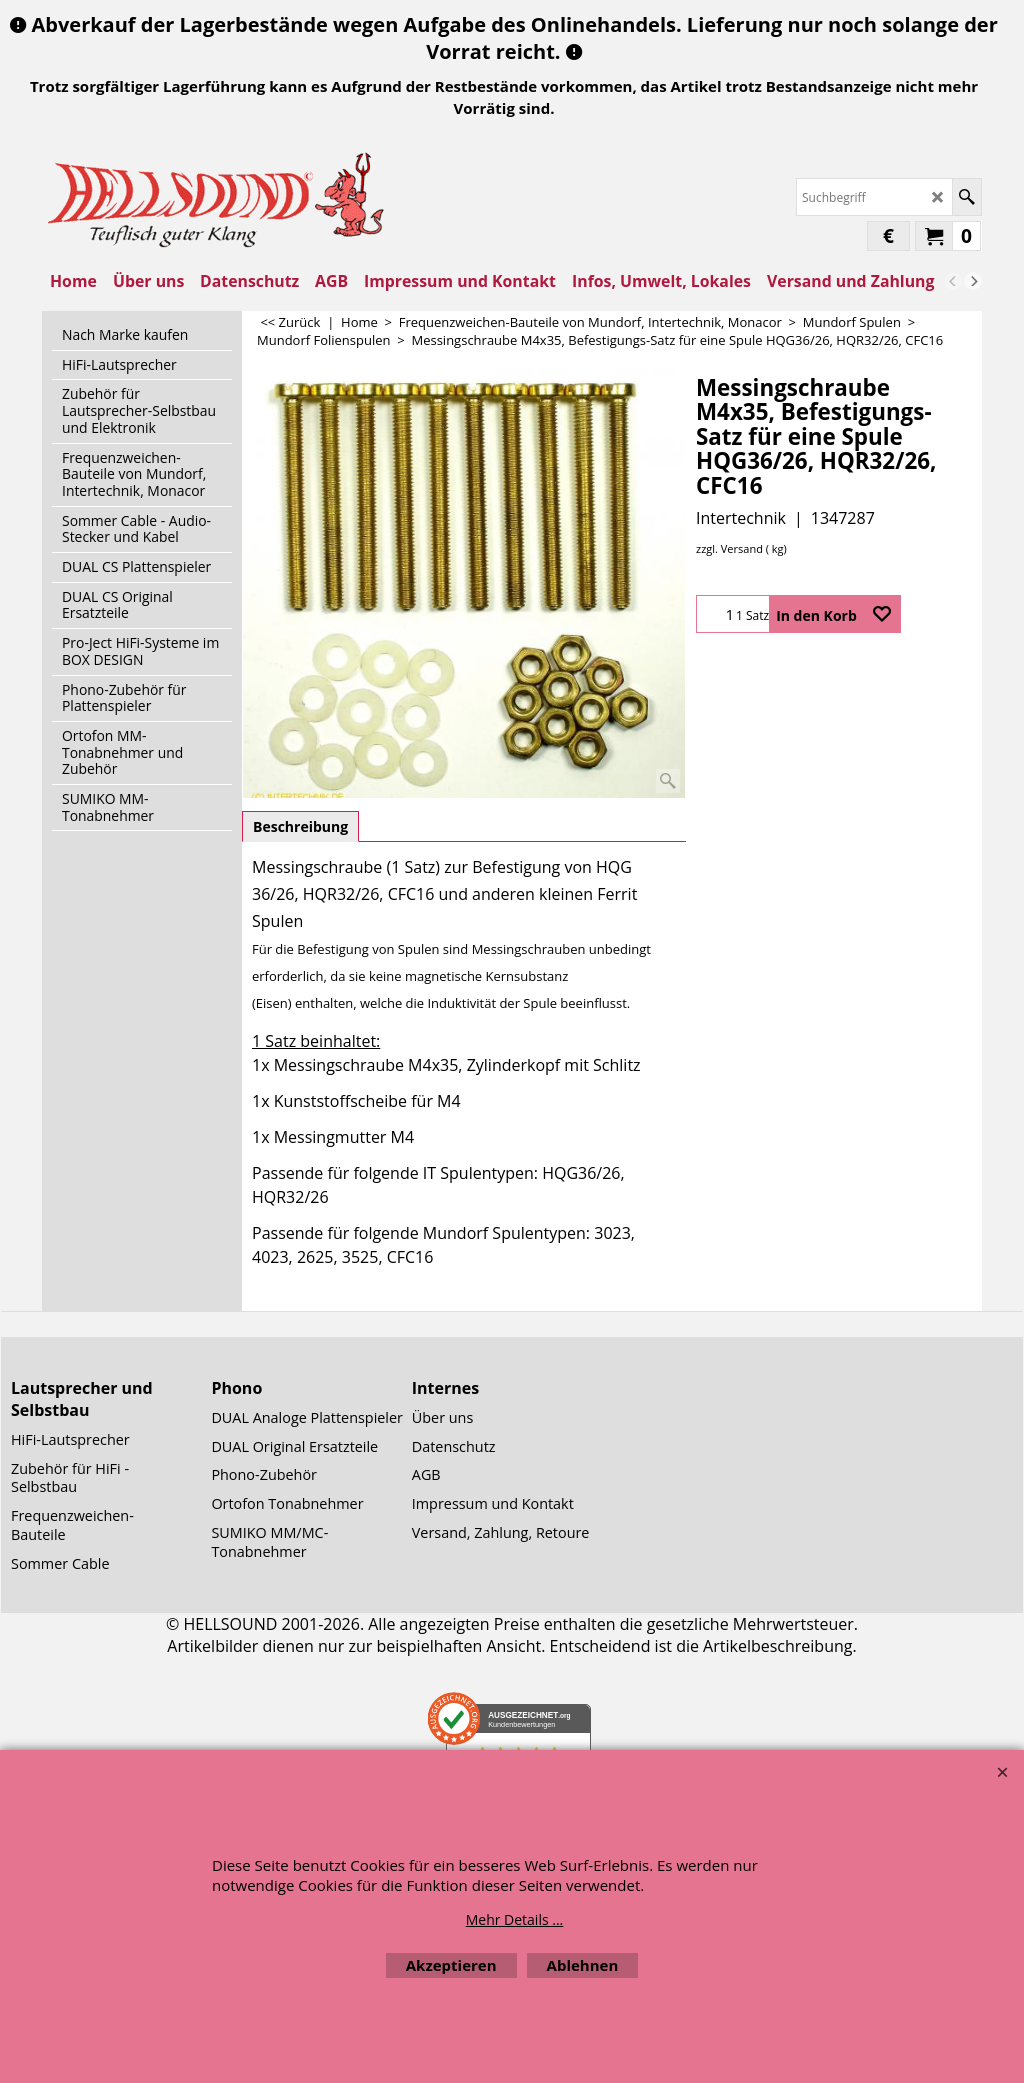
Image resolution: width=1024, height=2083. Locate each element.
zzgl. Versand (729, 548)
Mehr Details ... (515, 1919)
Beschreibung (300, 826)
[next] (973, 281)
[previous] (953, 281)
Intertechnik (741, 518)
